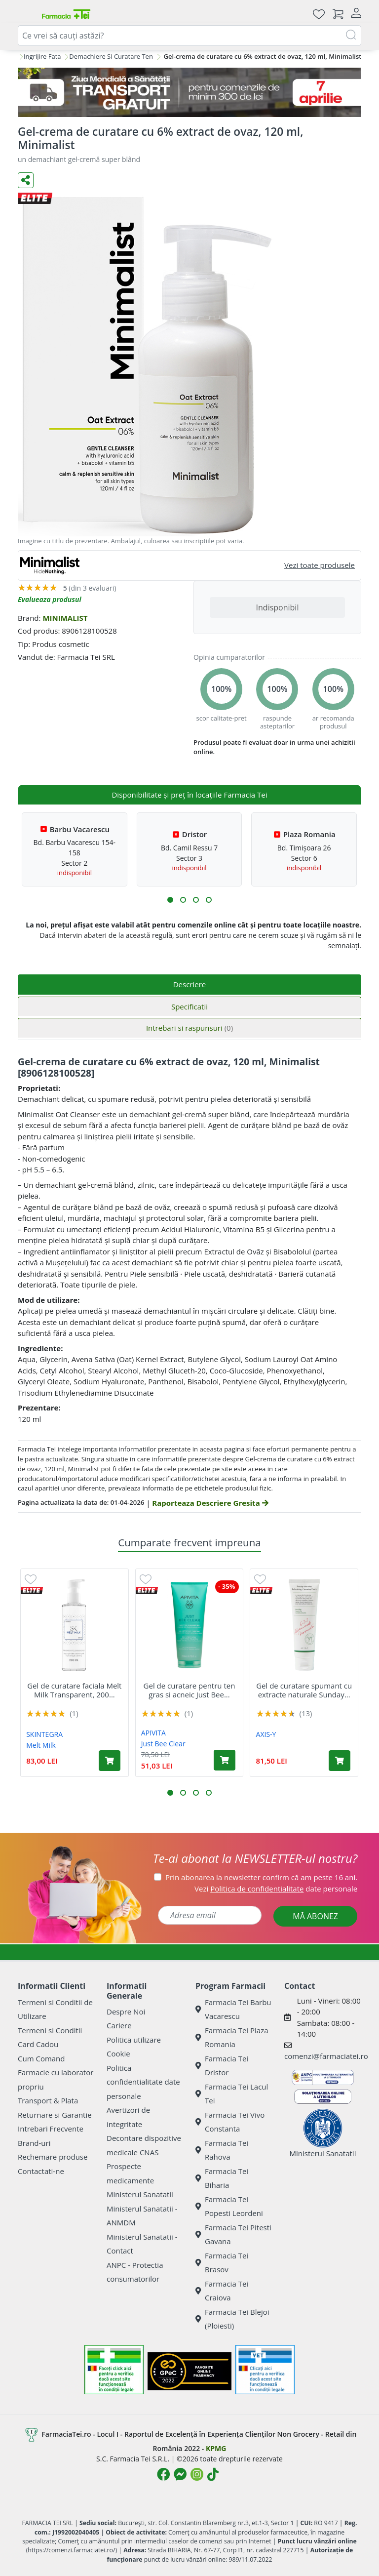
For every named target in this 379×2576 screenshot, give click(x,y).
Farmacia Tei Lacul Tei (231, 2094)
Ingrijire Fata (42, 56)
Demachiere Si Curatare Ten (111, 56)
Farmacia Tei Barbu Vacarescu (233, 2009)
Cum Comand (41, 2058)
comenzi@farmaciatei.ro (326, 2056)
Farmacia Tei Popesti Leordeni (229, 2206)
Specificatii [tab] (189, 1006)
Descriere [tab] (189, 984)
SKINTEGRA (44, 1734)
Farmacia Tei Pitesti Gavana (233, 2234)
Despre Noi (126, 2011)
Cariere (119, 2025)
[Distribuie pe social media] (26, 180)
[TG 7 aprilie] (189, 92)
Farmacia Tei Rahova (221, 2150)
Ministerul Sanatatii (140, 2194)
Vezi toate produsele (319, 565)
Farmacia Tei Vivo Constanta (230, 2122)
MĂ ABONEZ (315, 1916)
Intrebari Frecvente (50, 2128)
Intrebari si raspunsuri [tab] (189, 1028)
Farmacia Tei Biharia (221, 2178)
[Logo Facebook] (163, 2474)
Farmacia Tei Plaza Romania (231, 2037)
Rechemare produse (52, 2157)
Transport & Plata (48, 2100)
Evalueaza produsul (49, 599)
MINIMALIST (64, 618)
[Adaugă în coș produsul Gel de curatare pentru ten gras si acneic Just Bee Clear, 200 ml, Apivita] (224, 1760)
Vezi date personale (275, 1888)
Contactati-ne (41, 2171)
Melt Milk (41, 1745)
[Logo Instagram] (196, 2474)
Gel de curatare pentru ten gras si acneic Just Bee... (189, 1690)
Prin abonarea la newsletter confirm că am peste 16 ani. (261, 1877)
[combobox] (189, 35)
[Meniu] (26, 14)
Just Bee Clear (163, 1743)
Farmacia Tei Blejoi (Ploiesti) (232, 2319)
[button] (170, 899)
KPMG (216, 2448)
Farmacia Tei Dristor (221, 2065)
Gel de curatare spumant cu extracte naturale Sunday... (304, 1690)
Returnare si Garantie (55, 2115)
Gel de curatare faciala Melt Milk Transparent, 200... (74, 1690)
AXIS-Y (266, 1734)
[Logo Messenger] (180, 2474)
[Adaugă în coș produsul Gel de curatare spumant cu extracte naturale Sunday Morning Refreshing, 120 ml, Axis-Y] (339, 1760)
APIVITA (153, 1732)
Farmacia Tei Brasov (221, 2263)
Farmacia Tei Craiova (221, 2291)
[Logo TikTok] (213, 2474)
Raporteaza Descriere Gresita (210, 1503)
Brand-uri (34, 2143)
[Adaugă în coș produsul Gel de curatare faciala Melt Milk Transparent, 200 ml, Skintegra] (109, 1760)
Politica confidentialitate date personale (143, 2082)
